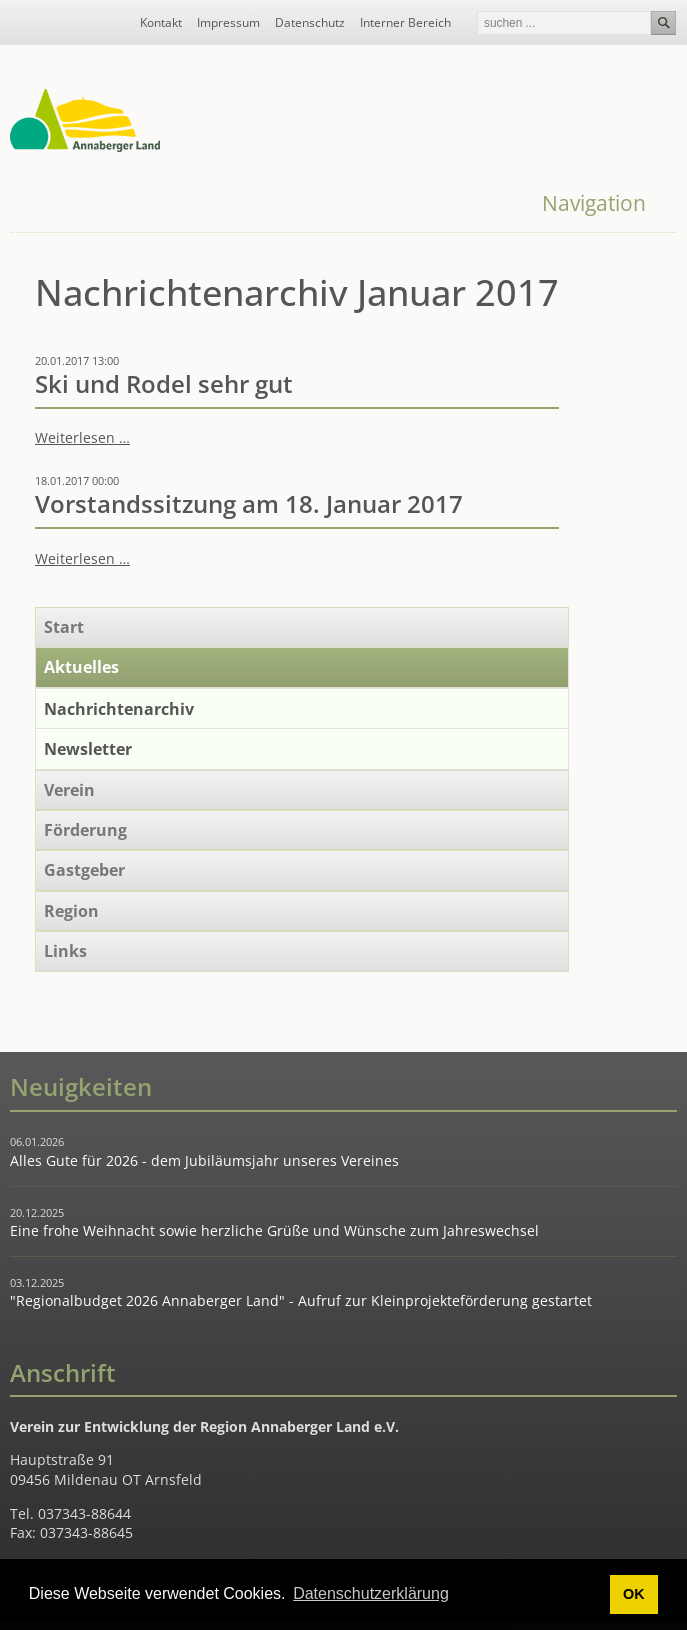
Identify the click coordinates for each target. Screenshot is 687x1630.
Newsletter (88, 749)
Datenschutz (310, 23)
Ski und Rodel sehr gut (164, 384)
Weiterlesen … (82, 437)
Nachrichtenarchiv (119, 709)
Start (64, 627)
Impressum (228, 23)
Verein (69, 790)
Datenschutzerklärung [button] (371, 1593)
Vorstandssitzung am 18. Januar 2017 (249, 504)
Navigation (594, 203)
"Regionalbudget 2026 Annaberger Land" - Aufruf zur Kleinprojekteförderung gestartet (301, 1300)
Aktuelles (81, 667)
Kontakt (161, 23)
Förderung (85, 830)
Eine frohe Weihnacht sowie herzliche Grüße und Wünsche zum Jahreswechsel (274, 1230)
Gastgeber (84, 870)
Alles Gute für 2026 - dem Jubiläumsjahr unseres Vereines (204, 1160)
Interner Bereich (405, 23)
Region (71, 911)
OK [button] (634, 1594)
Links (65, 951)
